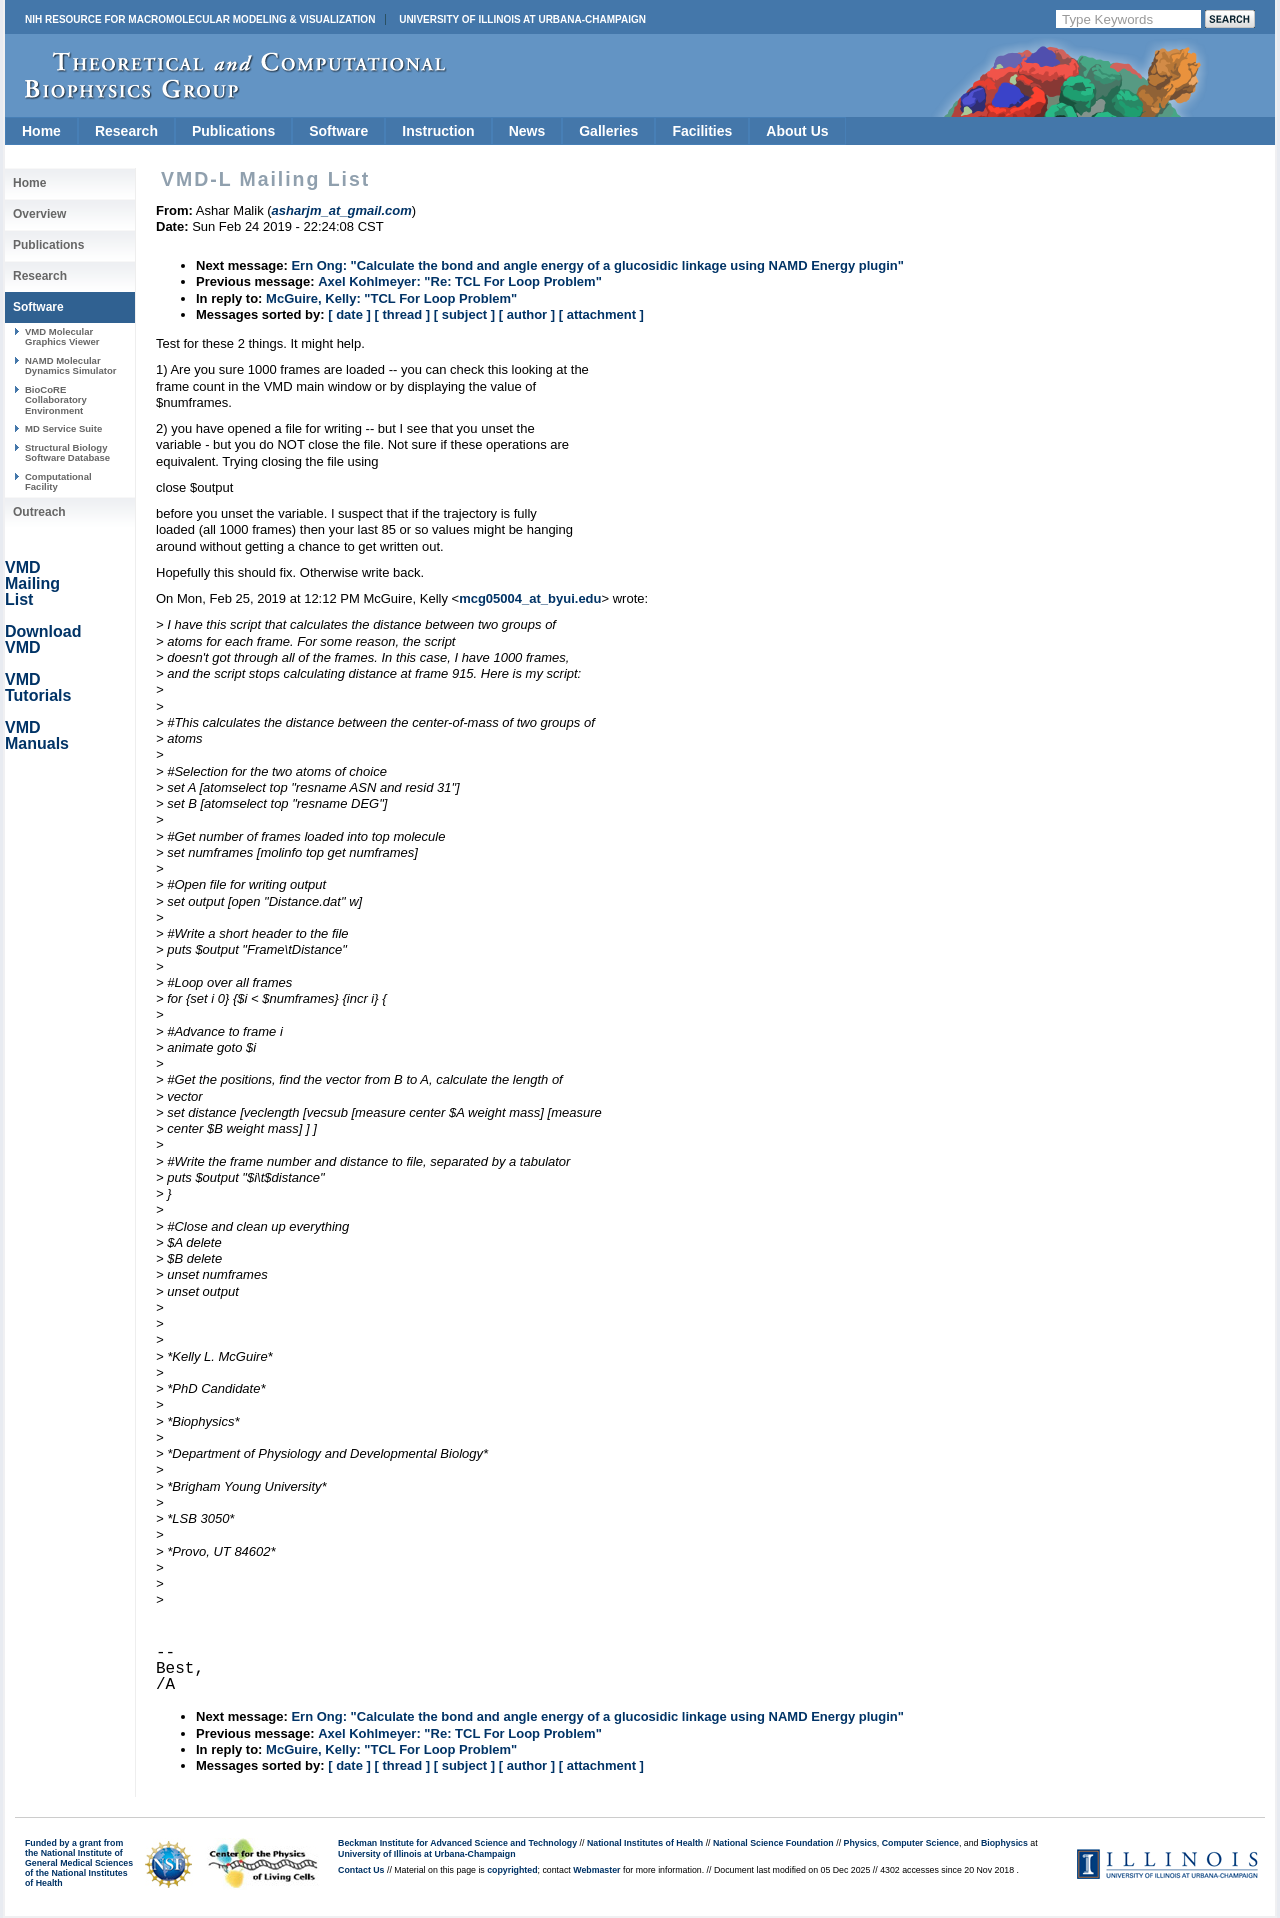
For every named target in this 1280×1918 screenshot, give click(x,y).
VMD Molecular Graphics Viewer (62, 336)
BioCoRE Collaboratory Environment (56, 400)
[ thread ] (402, 314)
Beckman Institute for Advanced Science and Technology (457, 1843)
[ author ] (527, 314)
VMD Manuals (37, 735)
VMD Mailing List (32, 583)
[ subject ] (464, 314)
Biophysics (1004, 1843)
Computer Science (920, 1843)
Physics (860, 1843)
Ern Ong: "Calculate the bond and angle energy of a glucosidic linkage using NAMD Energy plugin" (597, 265)
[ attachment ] (601, 314)
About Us (797, 131)
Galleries (608, 131)
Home (41, 131)
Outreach (39, 512)
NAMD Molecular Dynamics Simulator (71, 365)
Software (338, 131)
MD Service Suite (63, 428)
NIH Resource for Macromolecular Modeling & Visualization (200, 19)
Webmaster (596, 1870)
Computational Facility (58, 481)
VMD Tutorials (38, 687)
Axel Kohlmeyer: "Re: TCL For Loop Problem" (460, 281)
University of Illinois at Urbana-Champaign (522, 19)
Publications (233, 131)
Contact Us (361, 1870)
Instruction (438, 131)
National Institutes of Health (645, 1843)
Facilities (702, 131)
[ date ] (349, 314)
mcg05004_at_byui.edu (530, 598)
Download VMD (43, 639)
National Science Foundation (773, 1843)
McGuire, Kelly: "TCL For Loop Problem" (391, 298)
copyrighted (512, 1870)
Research (126, 131)
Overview (39, 214)
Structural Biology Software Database (67, 452)
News (527, 131)
